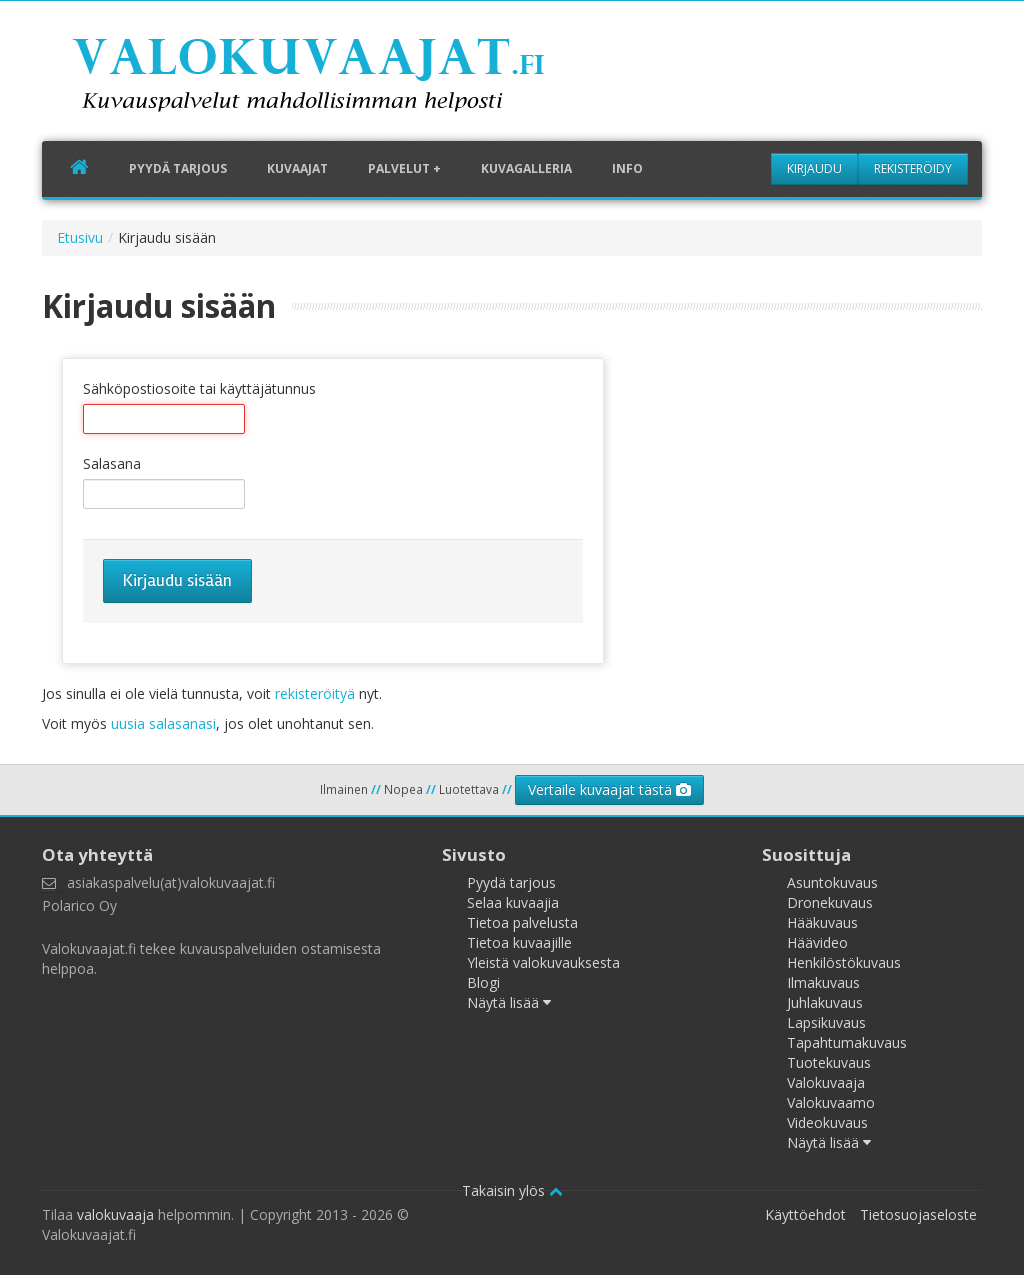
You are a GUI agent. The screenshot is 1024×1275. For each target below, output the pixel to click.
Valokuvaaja (826, 1082)
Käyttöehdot (805, 1214)
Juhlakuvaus (825, 1002)
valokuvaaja (115, 1214)
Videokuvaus (827, 1122)
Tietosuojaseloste (918, 1214)
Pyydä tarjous (178, 168)
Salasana (112, 463)
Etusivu (80, 237)
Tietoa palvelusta (522, 922)
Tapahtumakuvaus (847, 1042)
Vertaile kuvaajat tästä (609, 789)
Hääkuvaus (822, 922)
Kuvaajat (297, 168)
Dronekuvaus (830, 902)
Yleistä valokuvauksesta (543, 962)
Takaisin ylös (512, 1190)
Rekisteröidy (913, 168)
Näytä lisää (509, 1002)
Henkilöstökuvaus (844, 962)
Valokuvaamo (831, 1102)
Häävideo (817, 942)
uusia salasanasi (163, 723)
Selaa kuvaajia (513, 902)
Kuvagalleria (526, 168)
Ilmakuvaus (823, 982)
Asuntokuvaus (832, 882)
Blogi (483, 982)
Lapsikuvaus (826, 1022)
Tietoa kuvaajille (519, 942)
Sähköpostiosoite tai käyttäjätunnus (199, 388)
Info (627, 168)
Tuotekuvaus (829, 1062)
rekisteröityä (315, 693)
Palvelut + (404, 168)
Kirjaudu (814, 168)
